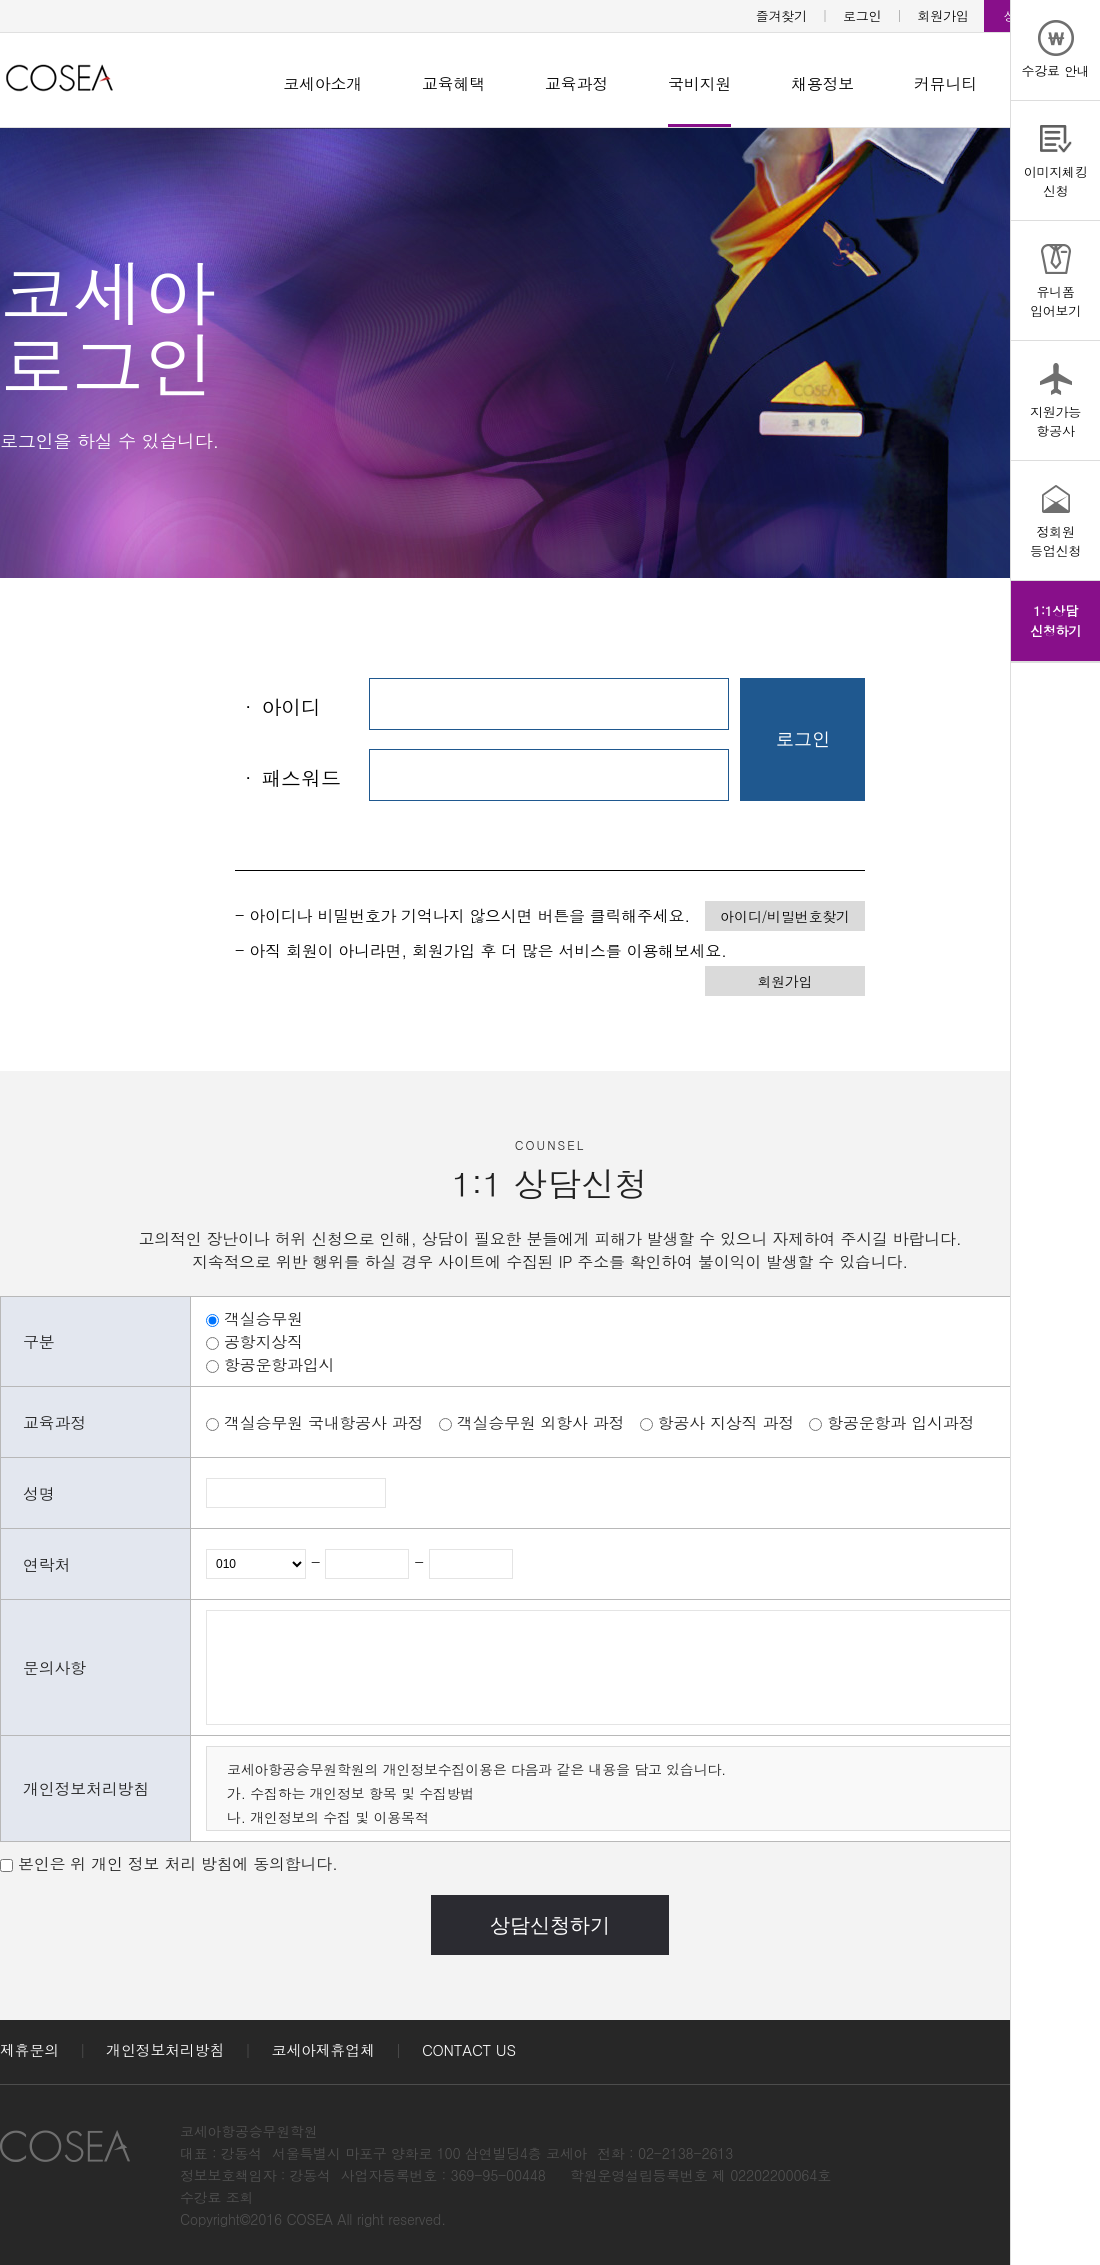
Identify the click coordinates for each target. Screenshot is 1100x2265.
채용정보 (822, 83)
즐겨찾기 (781, 15)
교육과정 (576, 83)
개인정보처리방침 (165, 2049)
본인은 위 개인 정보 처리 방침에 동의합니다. (178, 1863)
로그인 (862, 15)
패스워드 (287, 777)
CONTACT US (469, 2049)
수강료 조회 (216, 2197)
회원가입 (943, 15)
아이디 (278, 706)
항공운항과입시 (279, 1364)
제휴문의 (29, 2049)
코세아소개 (322, 83)
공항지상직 (263, 1341)
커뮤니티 (945, 83)
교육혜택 (453, 83)
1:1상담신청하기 (1055, 620)
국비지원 (699, 83)
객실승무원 (263, 1318)
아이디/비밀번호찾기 (784, 916)
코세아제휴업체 (323, 2049)
